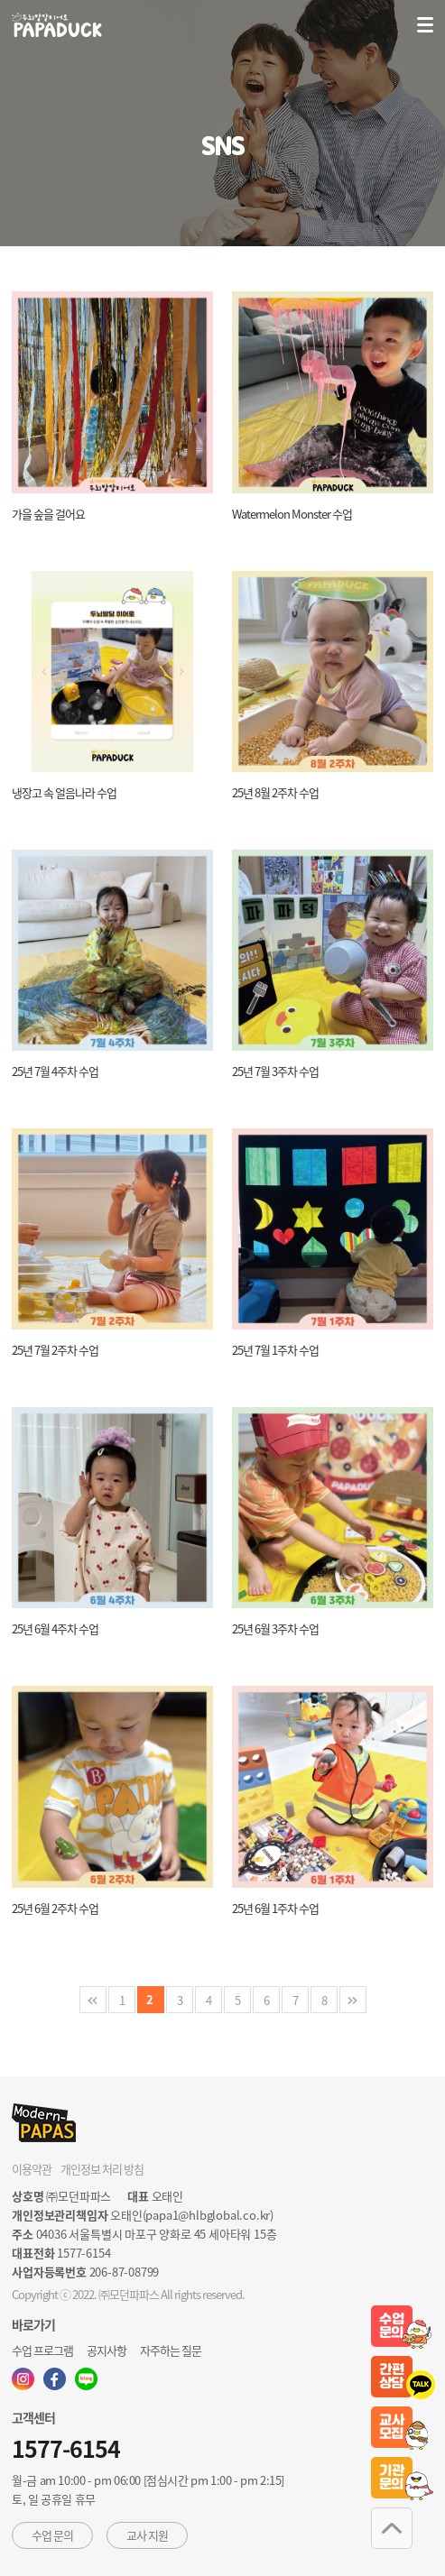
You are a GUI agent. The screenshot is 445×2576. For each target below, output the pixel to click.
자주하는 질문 (170, 2350)
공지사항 (106, 2350)
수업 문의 (52, 2535)
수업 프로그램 (42, 2350)
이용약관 (31, 2168)
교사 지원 (147, 2535)
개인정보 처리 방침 (102, 2168)
